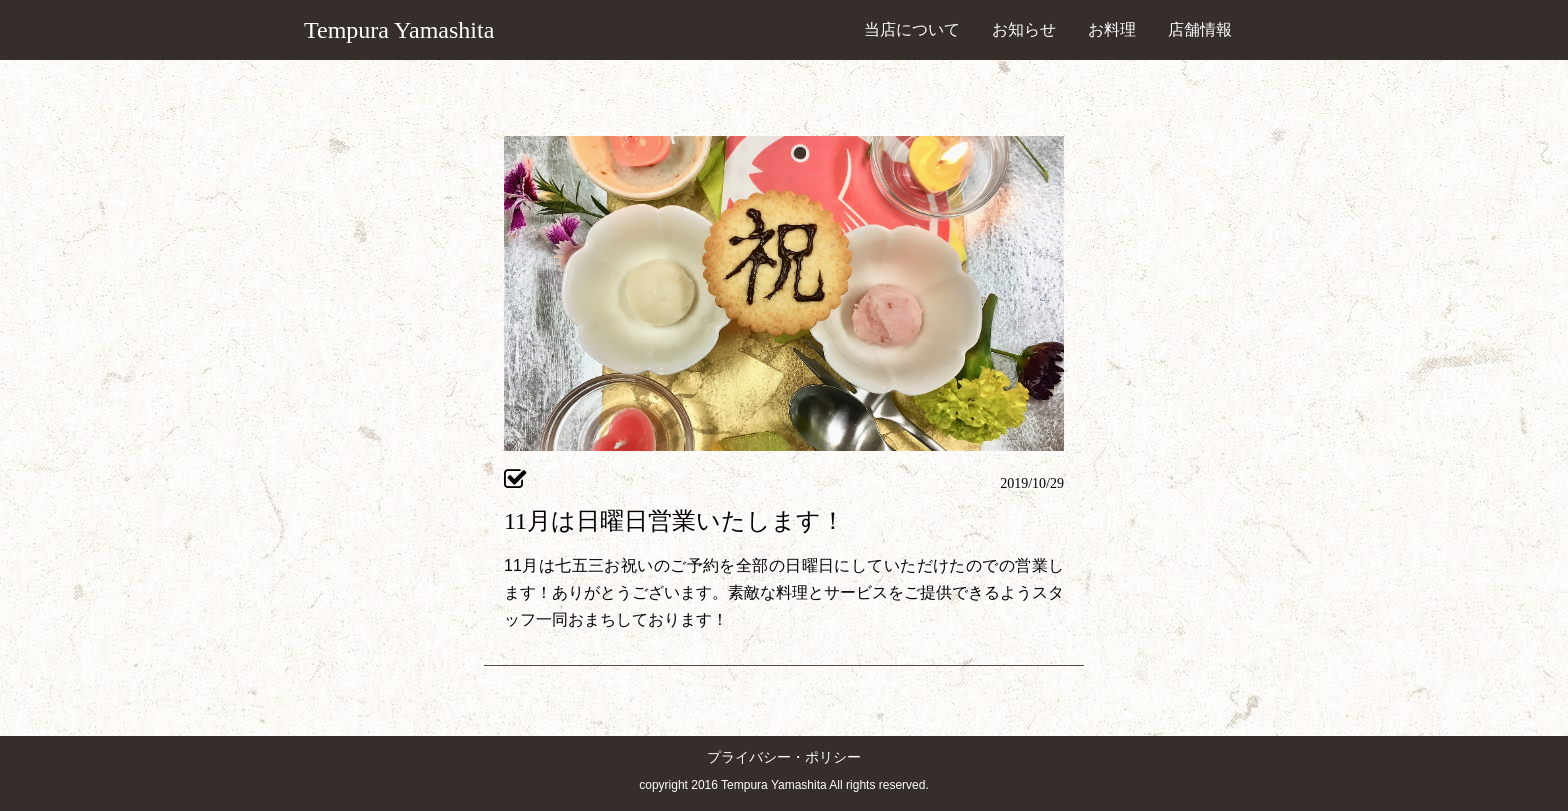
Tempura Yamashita (399, 30)
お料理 (1112, 29)
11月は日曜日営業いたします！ (674, 521)
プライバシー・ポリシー (784, 757)
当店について (912, 29)
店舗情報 (1200, 29)
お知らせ (1024, 29)
